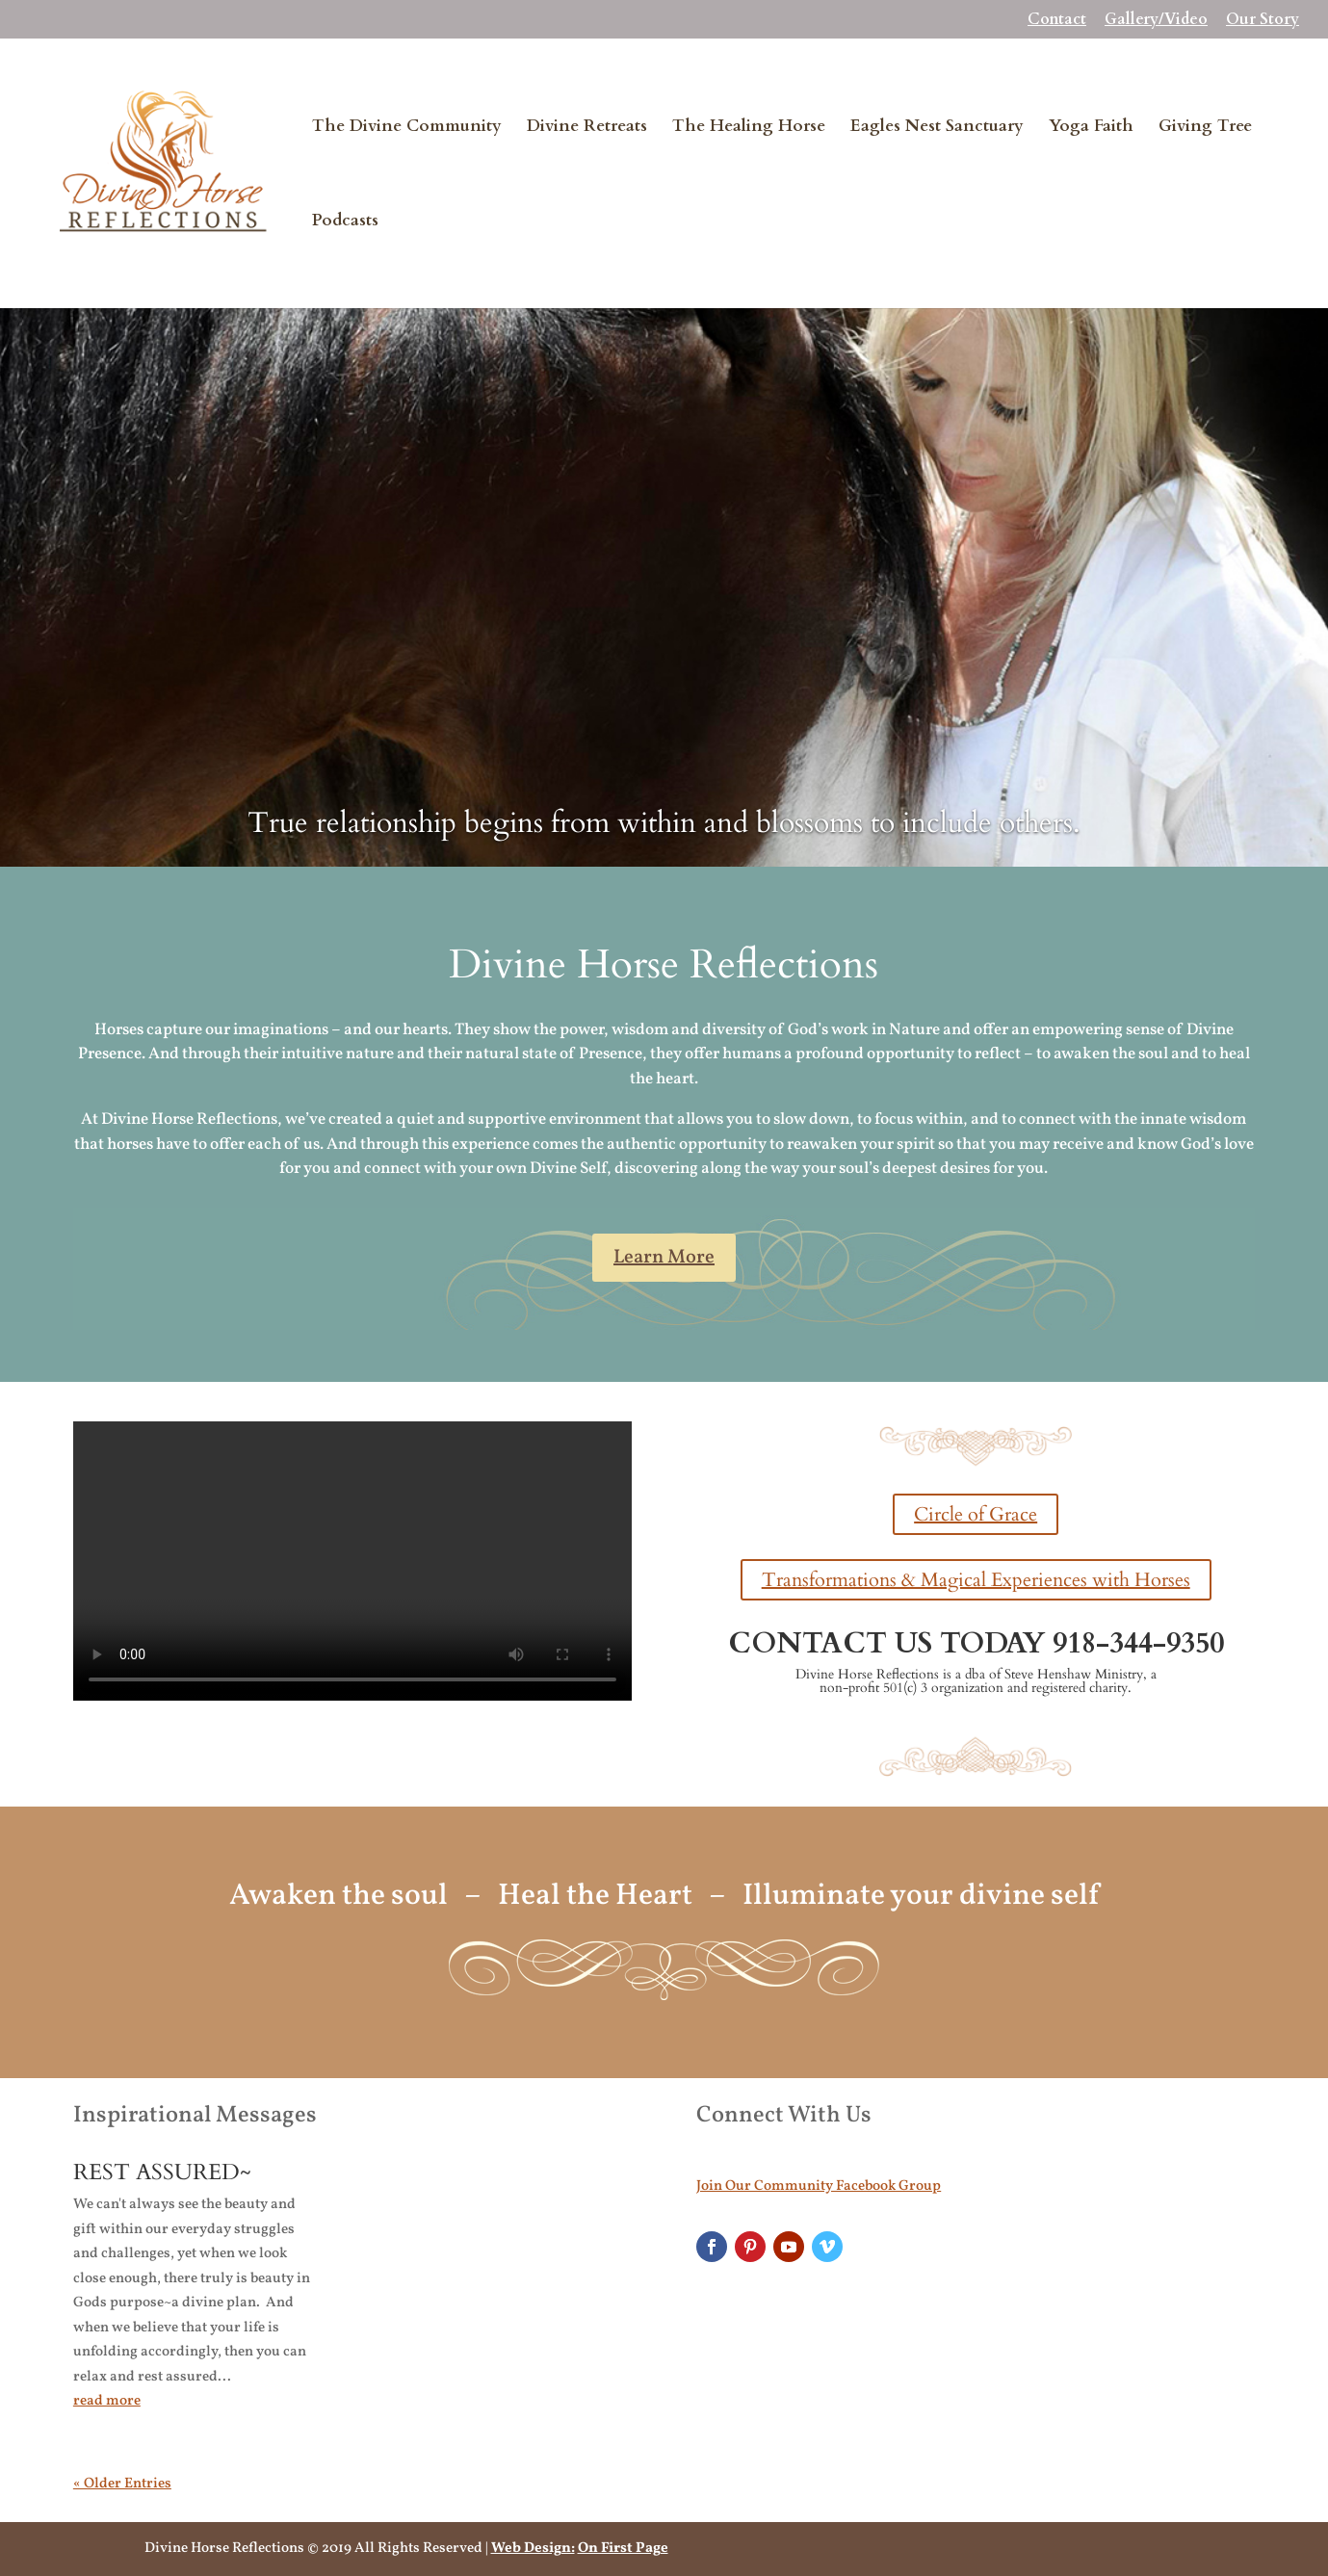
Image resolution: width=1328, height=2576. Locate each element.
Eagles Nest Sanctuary (937, 128)
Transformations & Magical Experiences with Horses (976, 1580)
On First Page (623, 2548)
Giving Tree (1205, 128)
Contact (1057, 21)
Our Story (1262, 21)
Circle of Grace (975, 1514)
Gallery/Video (1156, 21)
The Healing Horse (748, 128)
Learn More (664, 1257)
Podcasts (345, 222)
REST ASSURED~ (162, 2172)
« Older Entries (122, 2484)
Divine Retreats (587, 128)
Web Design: (533, 2548)
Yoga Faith (1091, 128)
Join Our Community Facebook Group (818, 2186)
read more (107, 2401)
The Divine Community (407, 128)
